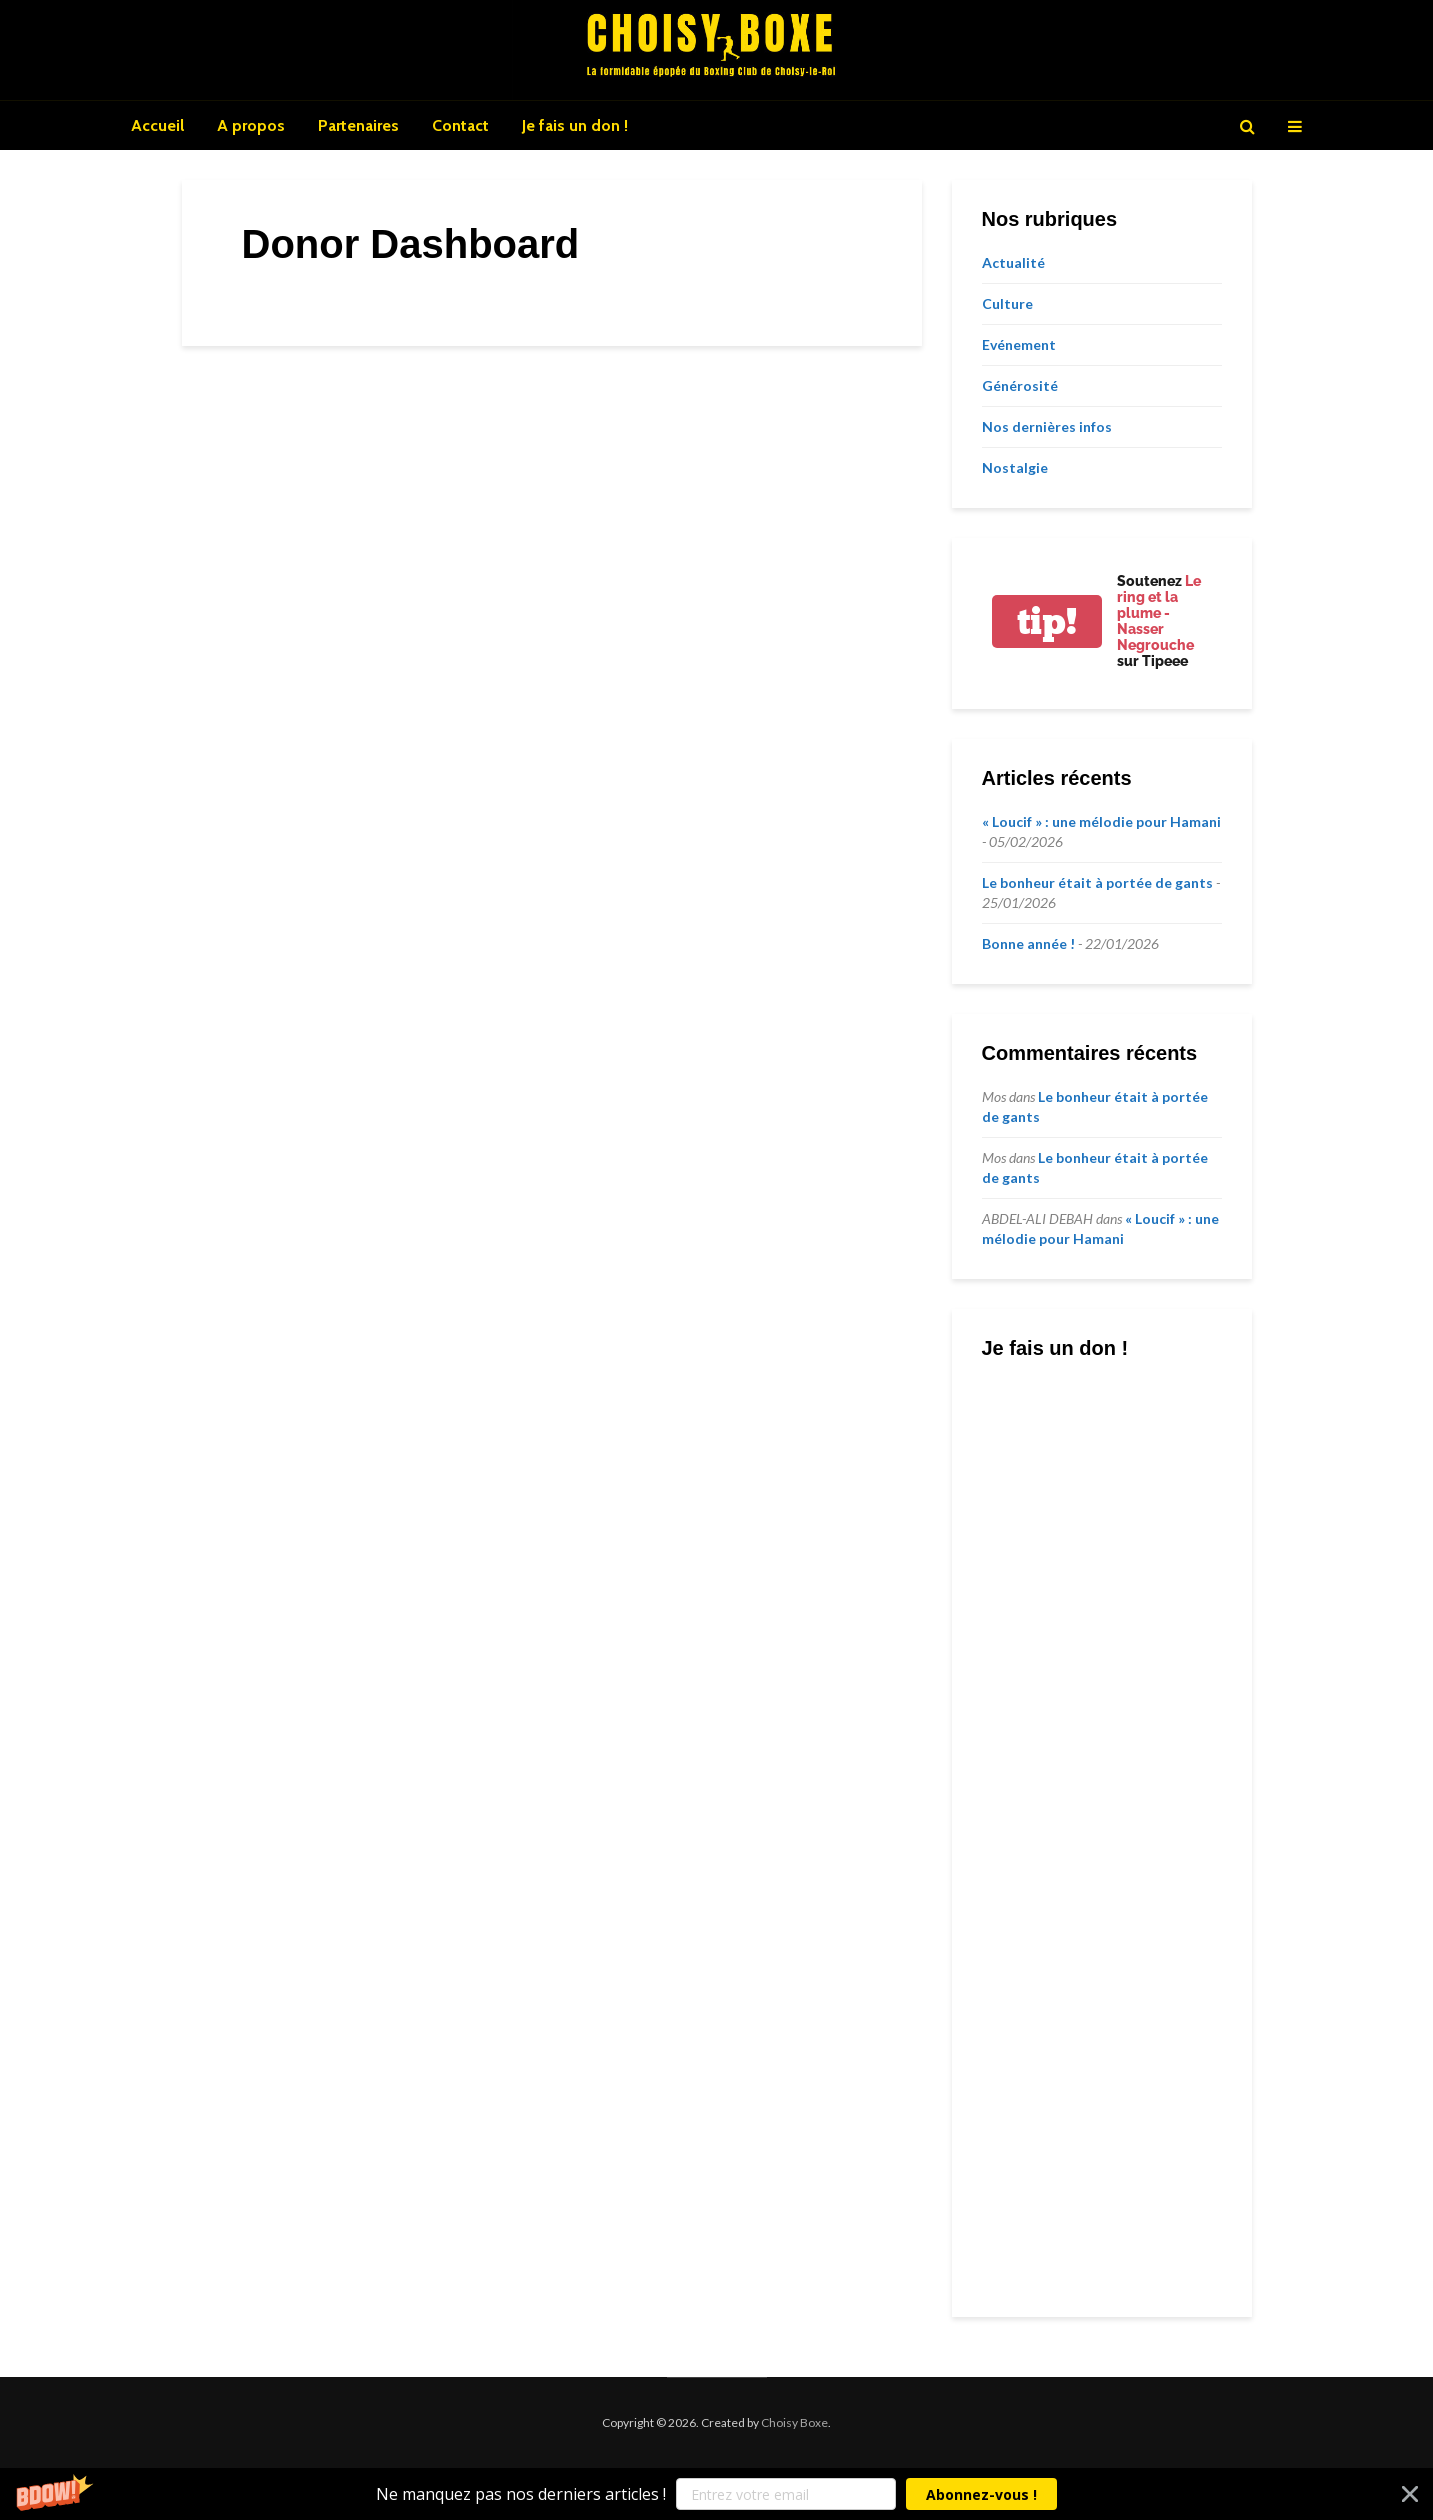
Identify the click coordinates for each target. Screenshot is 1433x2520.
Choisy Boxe (794, 2422)
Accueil (157, 125)
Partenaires (358, 125)
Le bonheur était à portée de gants (1097, 882)
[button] (716, 2494)
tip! (1047, 621)
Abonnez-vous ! (981, 2494)
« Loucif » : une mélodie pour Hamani (1101, 821)
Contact (460, 125)
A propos (251, 125)
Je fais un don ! (575, 125)
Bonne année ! (1028, 943)
